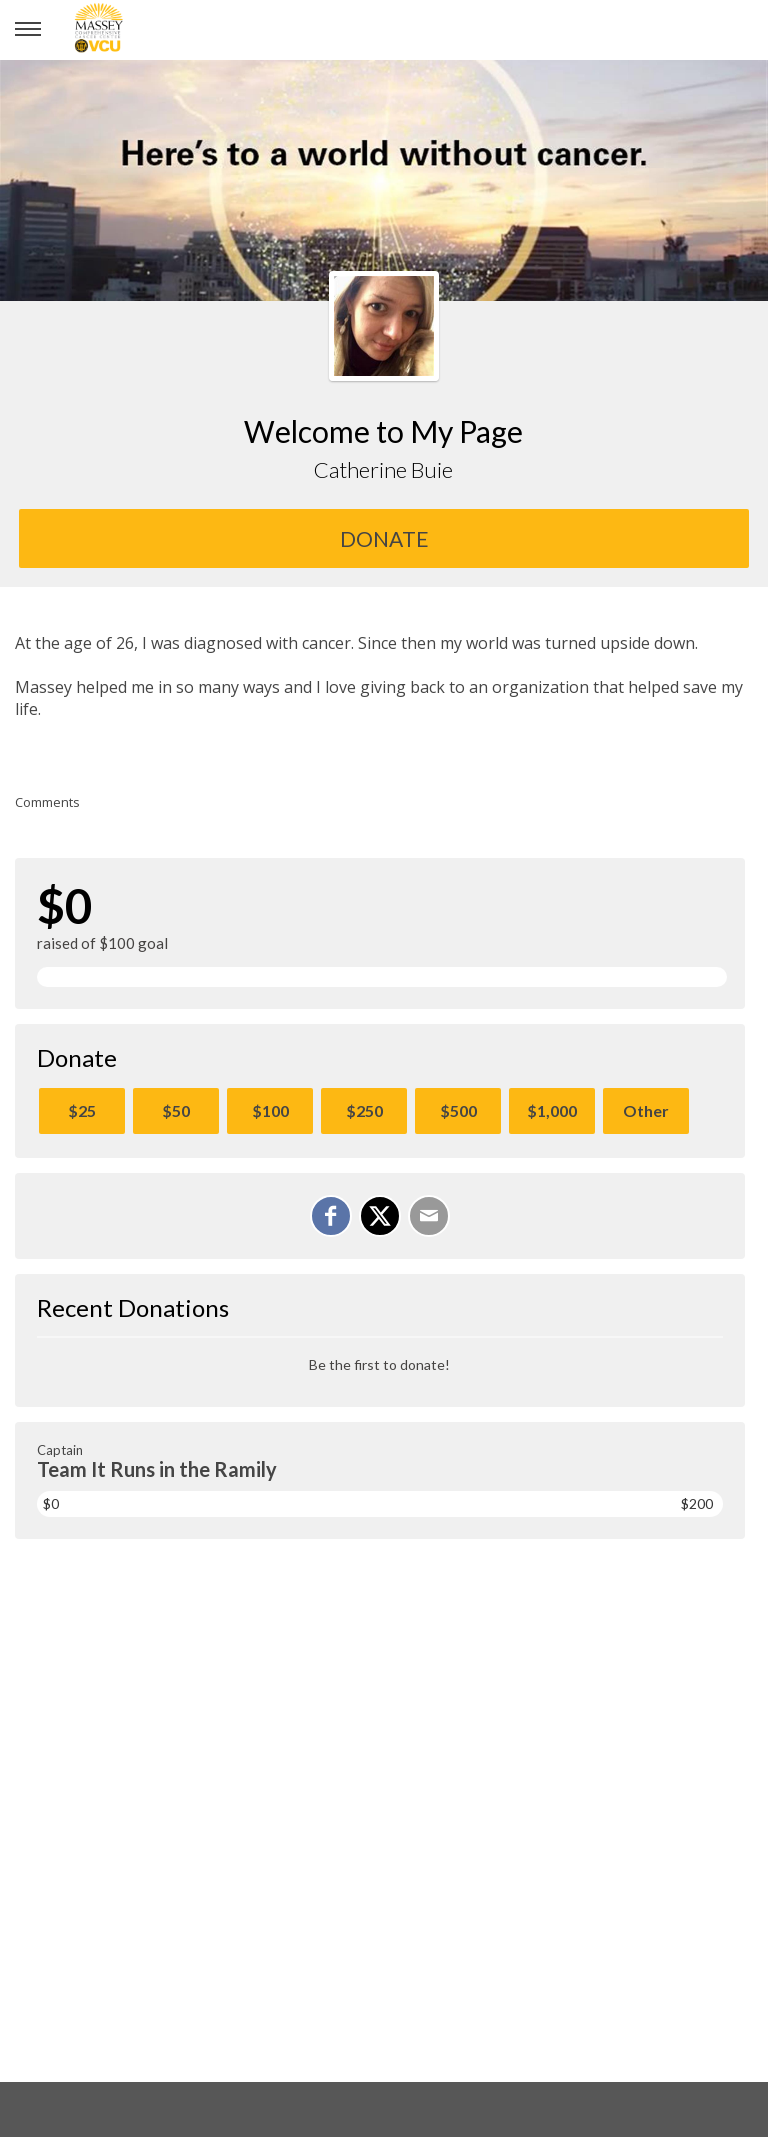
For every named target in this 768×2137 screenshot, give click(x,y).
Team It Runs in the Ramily (157, 1469)
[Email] (429, 1216)
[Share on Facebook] (331, 1216)
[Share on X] (380, 1216)
